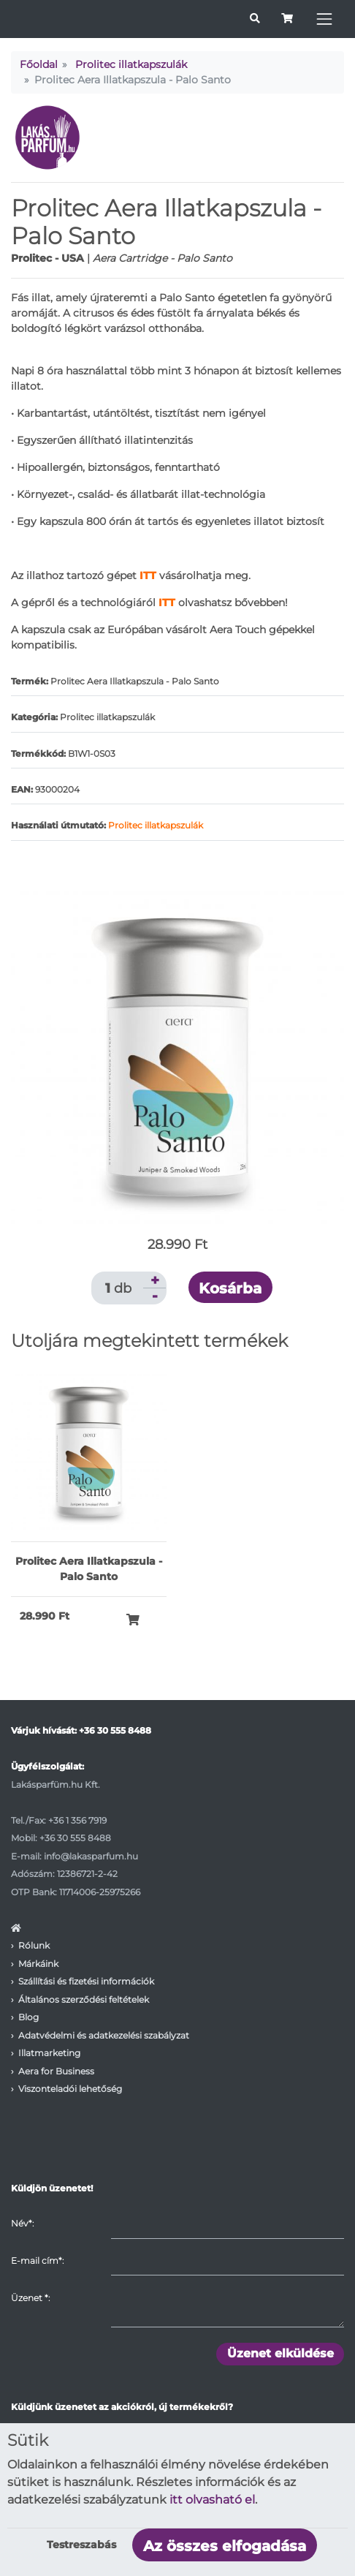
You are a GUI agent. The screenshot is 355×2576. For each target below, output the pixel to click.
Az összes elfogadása (224, 2546)
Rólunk (34, 1945)
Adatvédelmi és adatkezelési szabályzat (103, 2035)
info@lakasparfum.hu (91, 1856)
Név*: (22, 2223)
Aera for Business (56, 2071)
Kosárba (230, 1288)
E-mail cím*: (37, 2260)
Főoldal (39, 64)
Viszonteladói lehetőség (70, 2088)
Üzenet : (30, 2297)
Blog (28, 2017)
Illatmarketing (49, 2052)
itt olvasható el (212, 2500)
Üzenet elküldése (280, 2353)
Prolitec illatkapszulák (131, 64)
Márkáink (38, 1963)
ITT (167, 602)
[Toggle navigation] (324, 19)
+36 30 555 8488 (115, 1730)
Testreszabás (81, 2544)
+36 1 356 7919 (77, 1820)
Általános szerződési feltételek (83, 1999)
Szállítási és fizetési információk (86, 1981)
